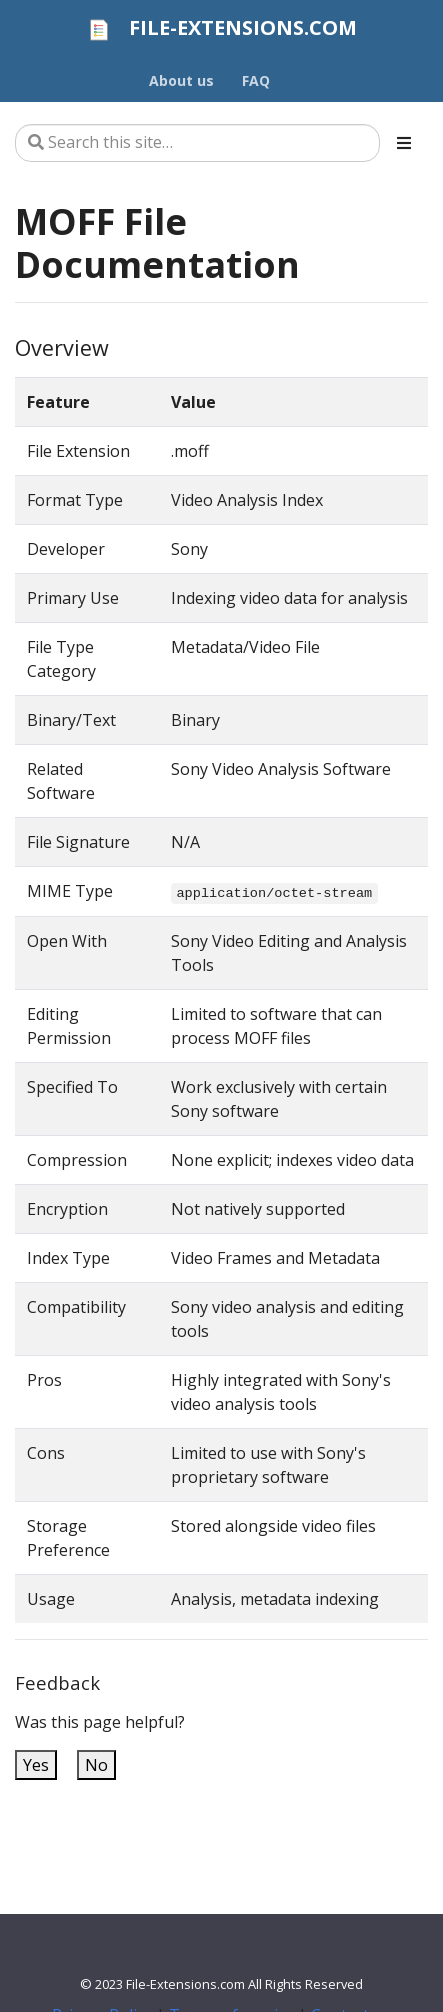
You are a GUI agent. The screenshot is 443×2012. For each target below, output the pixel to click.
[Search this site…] (197, 143)
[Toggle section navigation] (404, 143)
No (96, 1765)
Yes (36, 1765)
